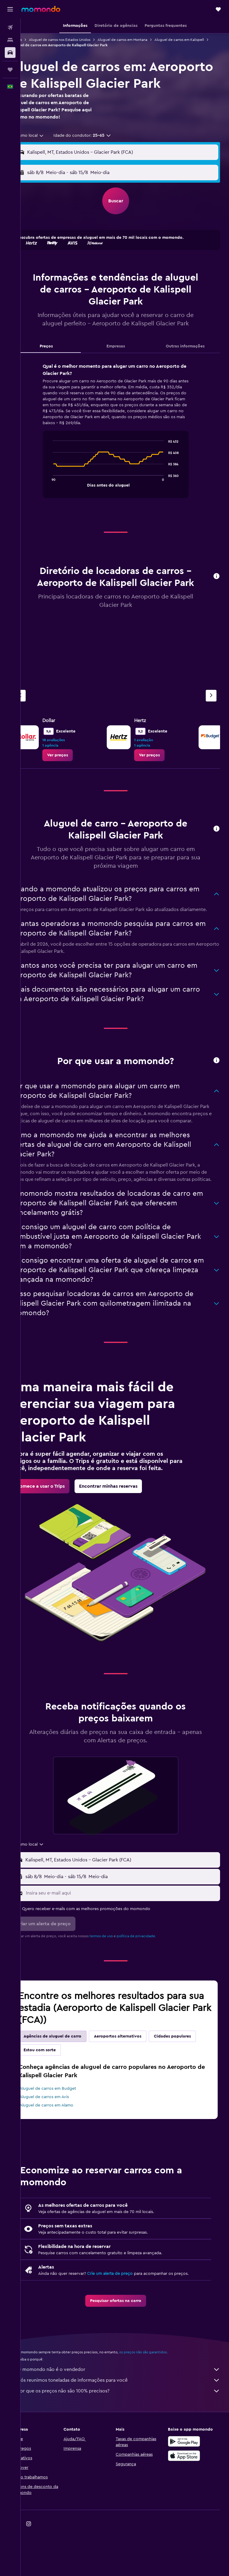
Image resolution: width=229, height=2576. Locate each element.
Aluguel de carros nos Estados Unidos (78, 39)
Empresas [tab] (125, 363)
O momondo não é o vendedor (127, 2414)
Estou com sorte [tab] (107, 2095)
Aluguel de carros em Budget (66, 2134)
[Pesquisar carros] (10, 53)
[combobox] (47, 152)
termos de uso (119, 1981)
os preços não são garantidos (161, 2397)
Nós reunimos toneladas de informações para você (127, 2425)
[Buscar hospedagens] (10, 40)
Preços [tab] (61, 363)
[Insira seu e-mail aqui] (130, 1938)
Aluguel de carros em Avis (62, 2142)
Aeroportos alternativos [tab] (136, 2082)
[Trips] (10, 70)
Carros (35, 39)
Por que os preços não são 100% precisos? (127, 2436)
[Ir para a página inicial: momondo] (40, 9)
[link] (76, 772)
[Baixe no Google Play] (188, 2486)
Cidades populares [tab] (60, 2095)
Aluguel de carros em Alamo (65, 2151)
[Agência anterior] (38, 712)
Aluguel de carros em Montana (140, 39)
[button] (10, 9)
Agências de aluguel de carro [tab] (71, 2082)
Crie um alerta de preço (128, 2319)
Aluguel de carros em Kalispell (54, 45)
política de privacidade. (154, 1981)
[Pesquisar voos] (10, 27)
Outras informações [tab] (188, 363)
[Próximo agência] (211, 712)
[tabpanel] (125, 453)
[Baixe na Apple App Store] (188, 2501)
